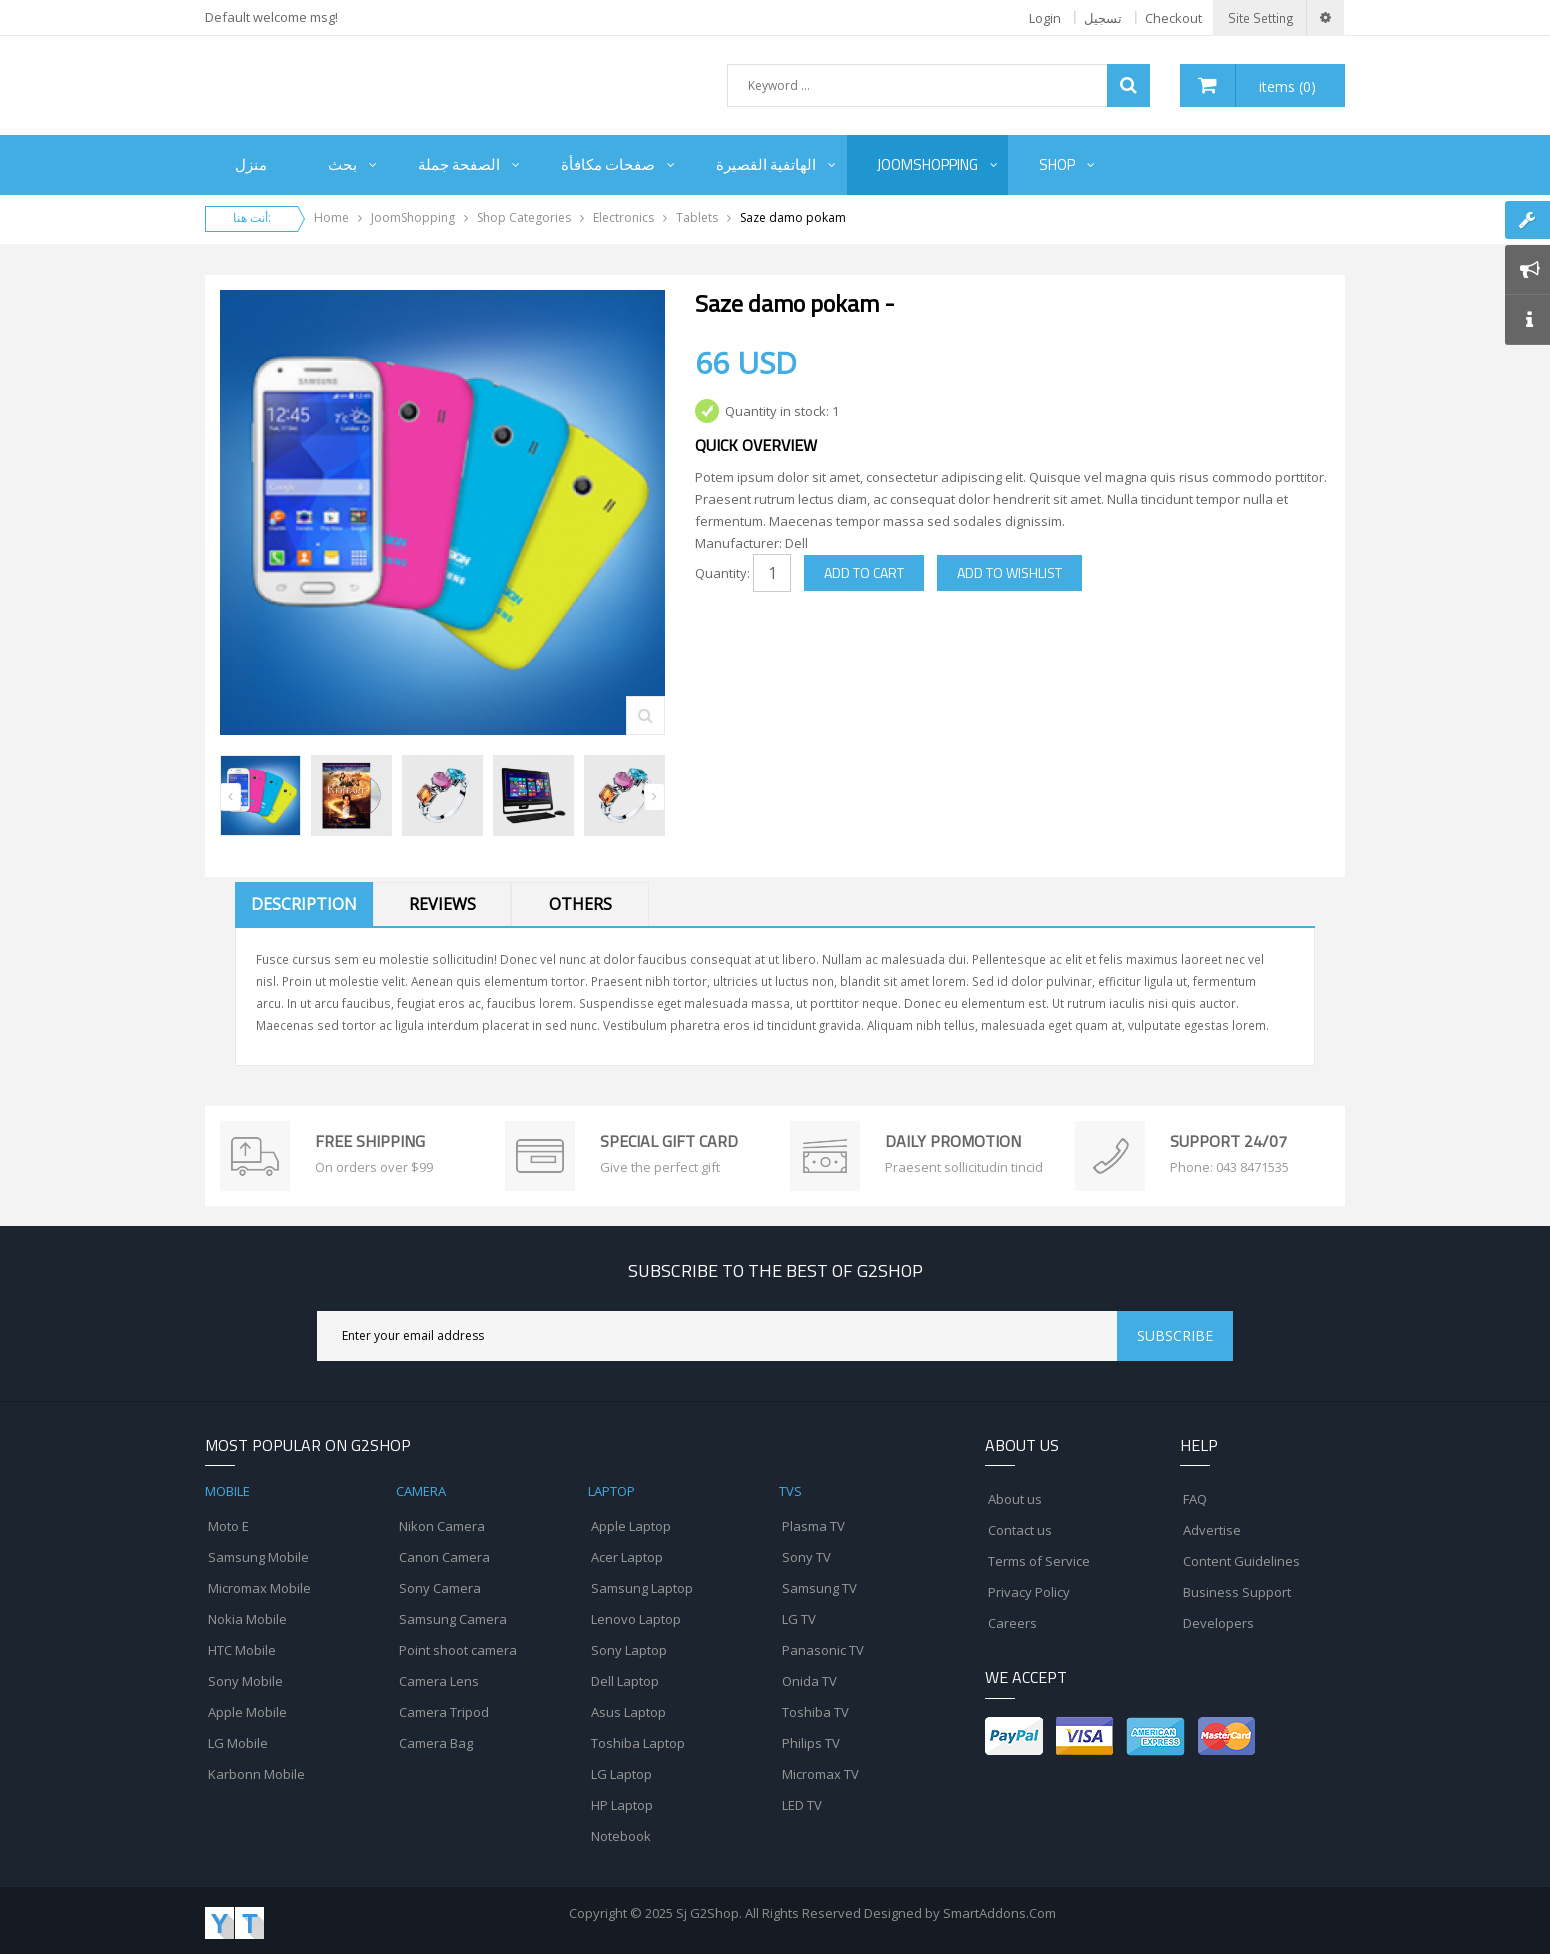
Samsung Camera (453, 1619)
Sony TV (806, 1557)
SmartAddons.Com (999, 1913)
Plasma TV (813, 1526)
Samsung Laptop (642, 1588)
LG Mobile (238, 1743)
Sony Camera (440, 1588)
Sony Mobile (245, 1681)
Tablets (697, 217)
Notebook (621, 1836)
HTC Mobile (242, 1650)
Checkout (1173, 18)
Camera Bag (436, 1743)
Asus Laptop (628, 1712)
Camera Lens (439, 1681)
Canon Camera (444, 1557)
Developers (1218, 1623)
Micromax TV (820, 1774)
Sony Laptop (629, 1650)
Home (331, 217)
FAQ (1195, 1499)
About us (1015, 1499)
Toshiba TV (815, 1712)
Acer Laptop (627, 1557)
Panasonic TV (823, 1650)
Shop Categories (524, 217)
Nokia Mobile (247, 1619)
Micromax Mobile (259, 1588)
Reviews (442, 904)
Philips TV (811, 1743)
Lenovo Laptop (636, 1619)
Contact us (1020, 1530)
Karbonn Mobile (256, 1774)
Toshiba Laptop (638, 1743)
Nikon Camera (442, 1526)
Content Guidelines (1241, 1561)
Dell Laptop (625, 1681)
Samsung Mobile (258, 1557)
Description (304, 904)
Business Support (1237, 1592)
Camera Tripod (444, 1712)
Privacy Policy (1029, 1592)
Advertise (1212, 1530)
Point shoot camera (458, 1650)
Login (1045, 18)
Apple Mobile (247, 1712)
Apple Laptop (631, 1526)
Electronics (623, 217)
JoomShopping (413, 217)
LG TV (799, 1619)
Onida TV (809, 1681)
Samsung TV (819, 1588)
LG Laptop (621, 1774)
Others (580, 904)
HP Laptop (622, 1805)
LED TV (802, 1805)
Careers (1012, 1623)
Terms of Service (1039, 1561)
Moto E (228, 1526)
